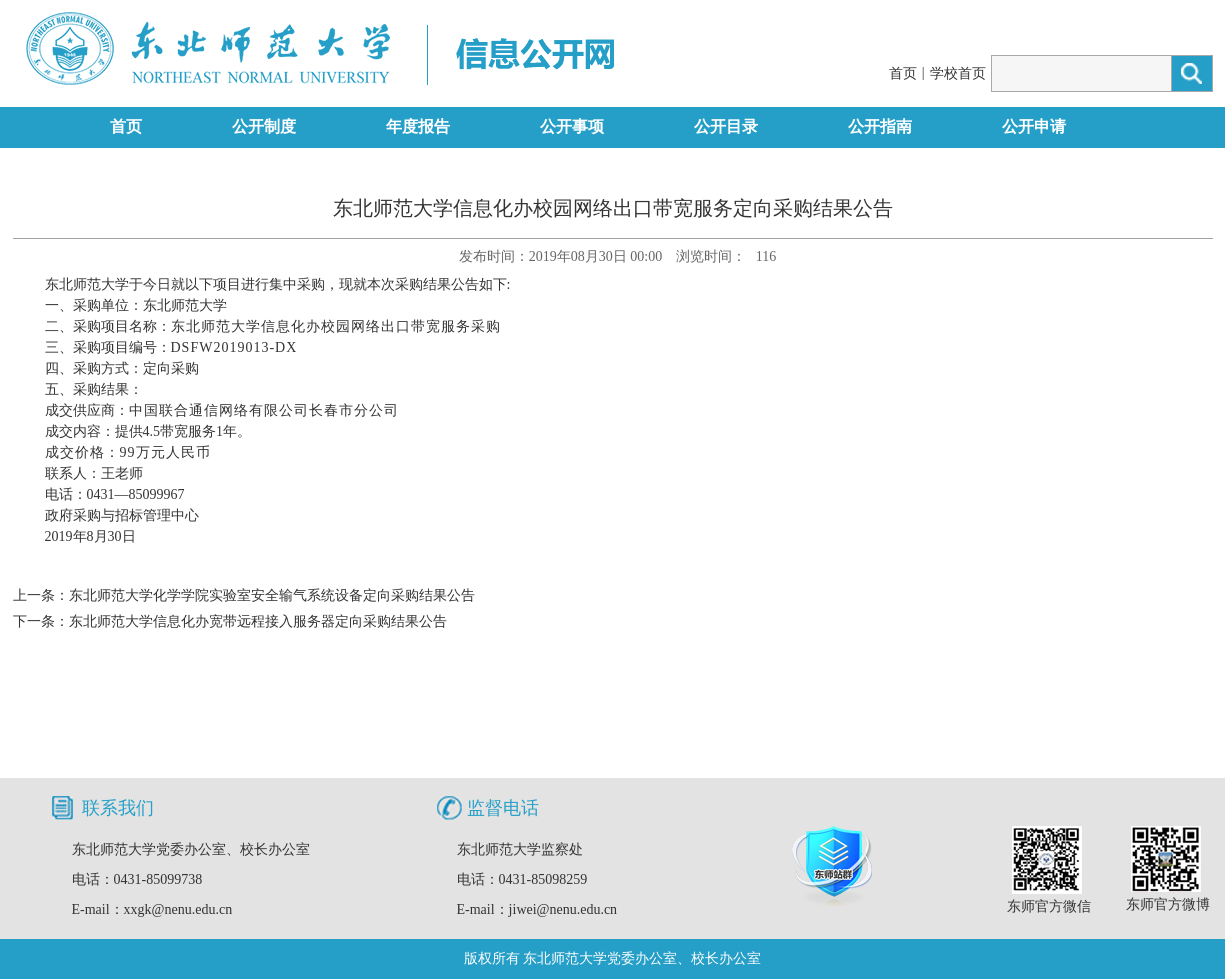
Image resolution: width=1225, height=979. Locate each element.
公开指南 (880, 126)
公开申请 (1034, 126)
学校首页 (958, 73)
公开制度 (264, 126)
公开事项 (572, 126)
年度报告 (418, 126)
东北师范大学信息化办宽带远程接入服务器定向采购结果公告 (258, 621)
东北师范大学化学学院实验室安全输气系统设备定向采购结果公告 (272, 595)
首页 (903, 73)
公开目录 (726, 126)
